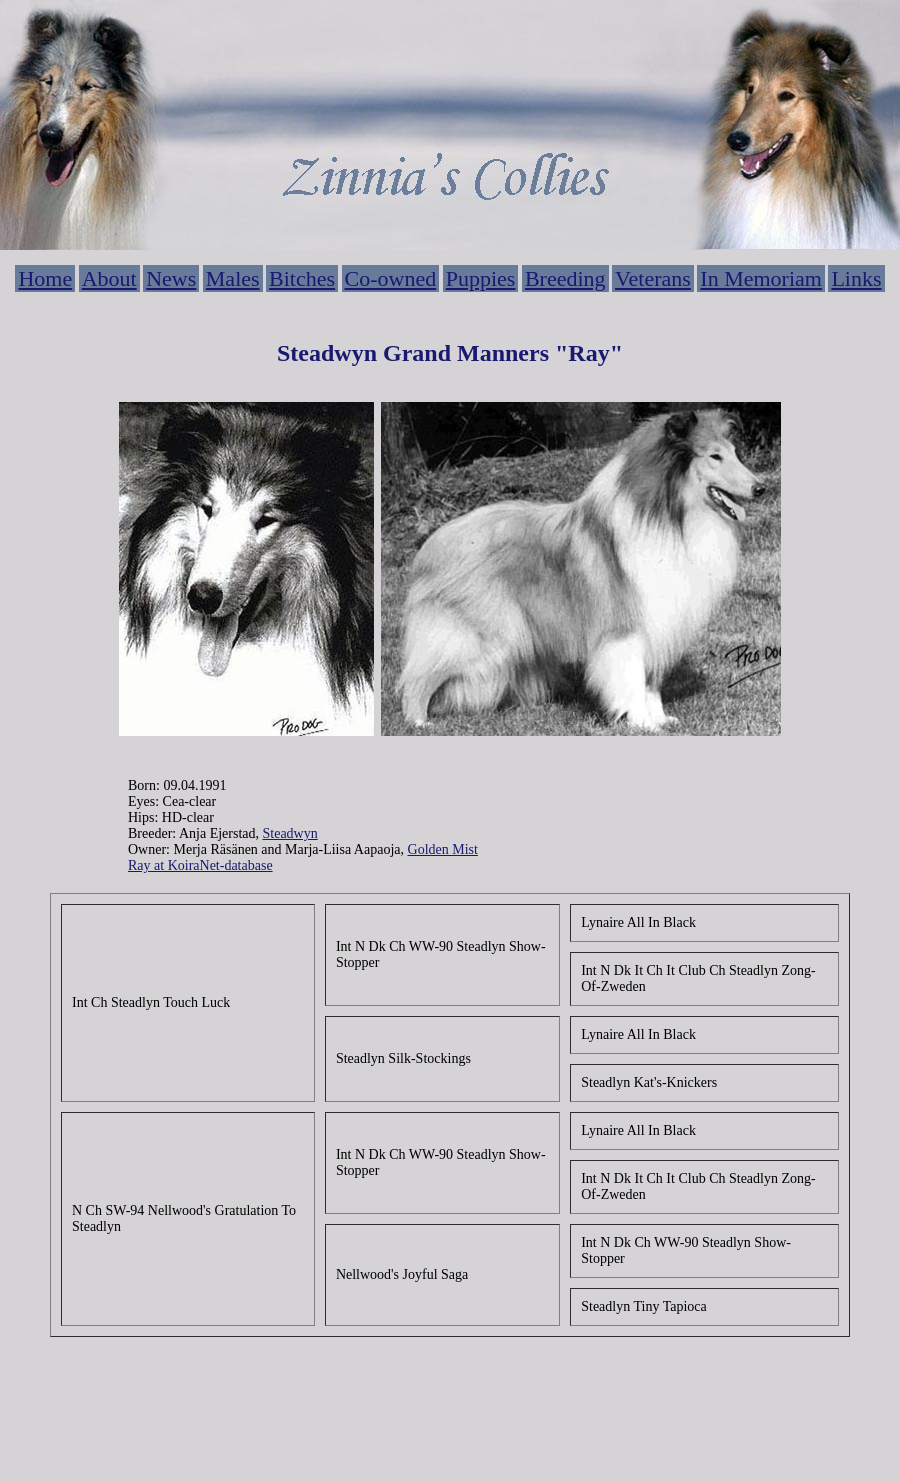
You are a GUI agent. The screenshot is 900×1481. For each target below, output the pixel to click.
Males (233, 278)
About (109, 278)
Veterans (653, 278)
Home (45, 278)
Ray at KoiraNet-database (200, 865)
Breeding (565, 278)
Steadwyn (290, 833)
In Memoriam (761, 278)
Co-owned (391, 278)
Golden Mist (443, 849)
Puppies (481, 278)
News (171, 278)
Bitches (302, 278)
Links (856, 278)
